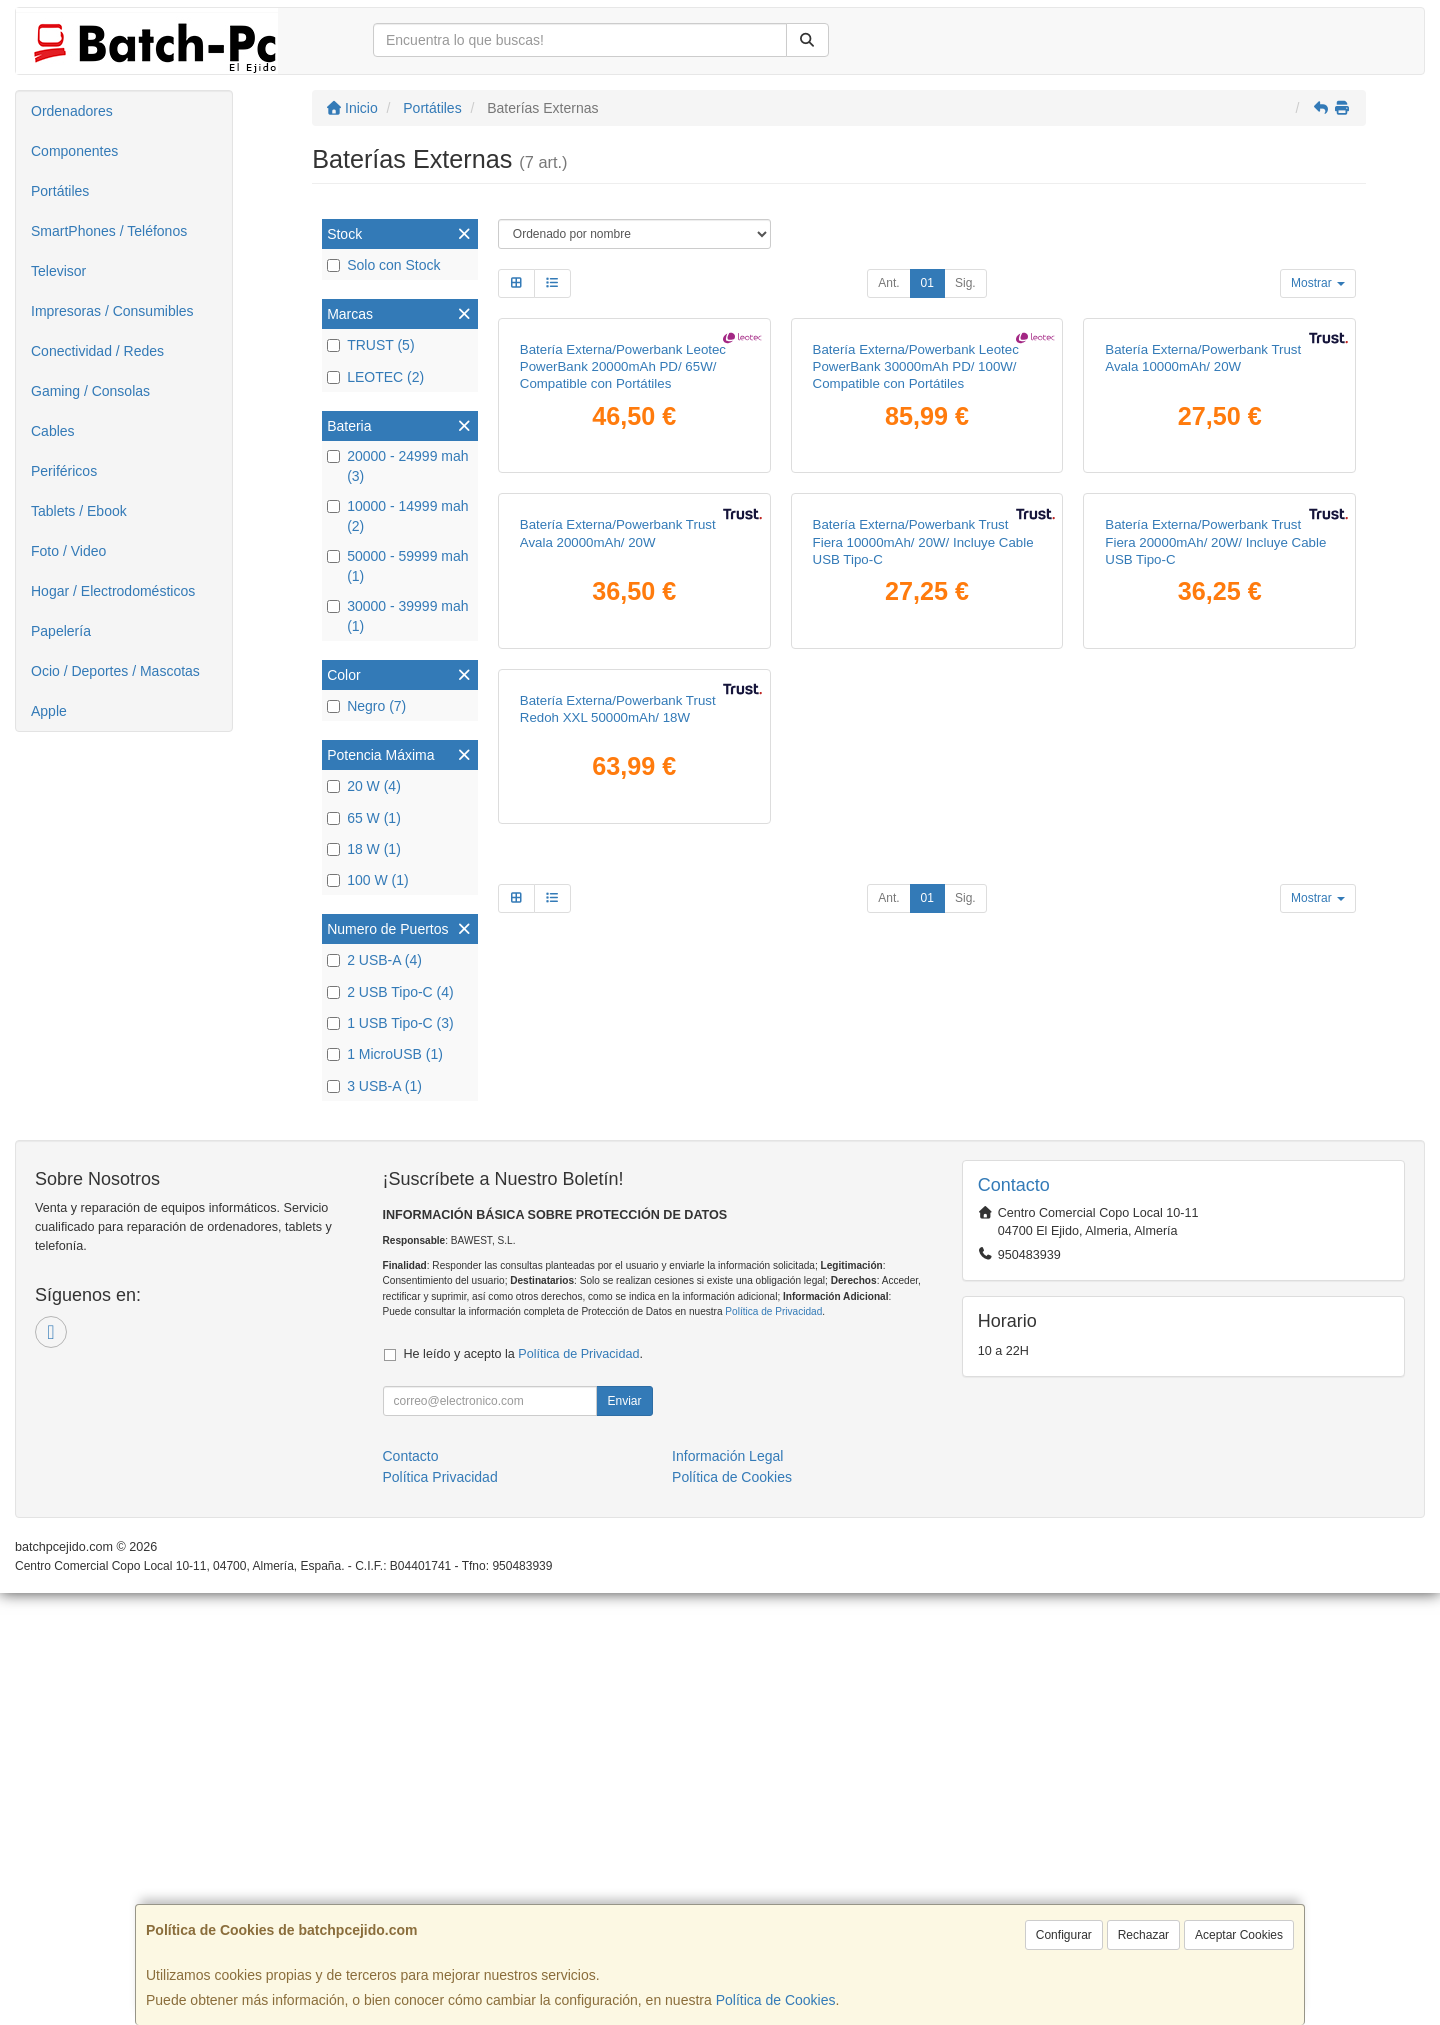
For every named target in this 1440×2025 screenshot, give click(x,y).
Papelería (61, 631)
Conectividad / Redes (97, 351)
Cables (53, 431)
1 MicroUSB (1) (385, 1054)
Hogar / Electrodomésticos (113, 591)
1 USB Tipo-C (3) (390, 1023)
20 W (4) (364, 786)
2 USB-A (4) (374, 960)
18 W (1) (364, 849)
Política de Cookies (776, 2000)
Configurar (1064, 1935)
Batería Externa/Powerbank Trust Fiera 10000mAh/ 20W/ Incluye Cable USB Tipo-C (923, 965)
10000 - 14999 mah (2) (397, 516)
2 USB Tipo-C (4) (390, 992)
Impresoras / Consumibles (112, 311)
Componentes (74, 151)
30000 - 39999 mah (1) (397, 616)
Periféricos (64, 471)
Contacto (411, 1888)
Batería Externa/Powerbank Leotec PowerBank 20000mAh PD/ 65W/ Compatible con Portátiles (623, 578)
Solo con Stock (383, 265)
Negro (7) (366, 706)
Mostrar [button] (1318, 283)
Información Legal (727, 1888)
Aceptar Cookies (1239, 1935)
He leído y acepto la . (523, 1786)
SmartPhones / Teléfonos (109, 231)
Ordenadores (72, 111)
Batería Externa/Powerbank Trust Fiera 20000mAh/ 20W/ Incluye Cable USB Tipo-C (1215, 965)
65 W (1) (364, 818)
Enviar (624, 1833)
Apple (49, 711)
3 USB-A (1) (374, 1086)
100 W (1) (367, 880)
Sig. (965, 283)
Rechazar (1143, 1935)
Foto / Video (68, 551)
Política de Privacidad (773, 1743)
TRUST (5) (370, 345)
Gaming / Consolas (90, 391)
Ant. (888, 283)
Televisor (58, 271)
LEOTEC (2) (375, 377)
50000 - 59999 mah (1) (397, 566)
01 (927, 283)
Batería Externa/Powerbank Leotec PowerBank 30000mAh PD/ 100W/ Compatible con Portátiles (916, 578)
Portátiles (60, 191)
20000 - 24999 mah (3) (397, 466)
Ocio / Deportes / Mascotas (115, 671)
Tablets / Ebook (79, 511)
